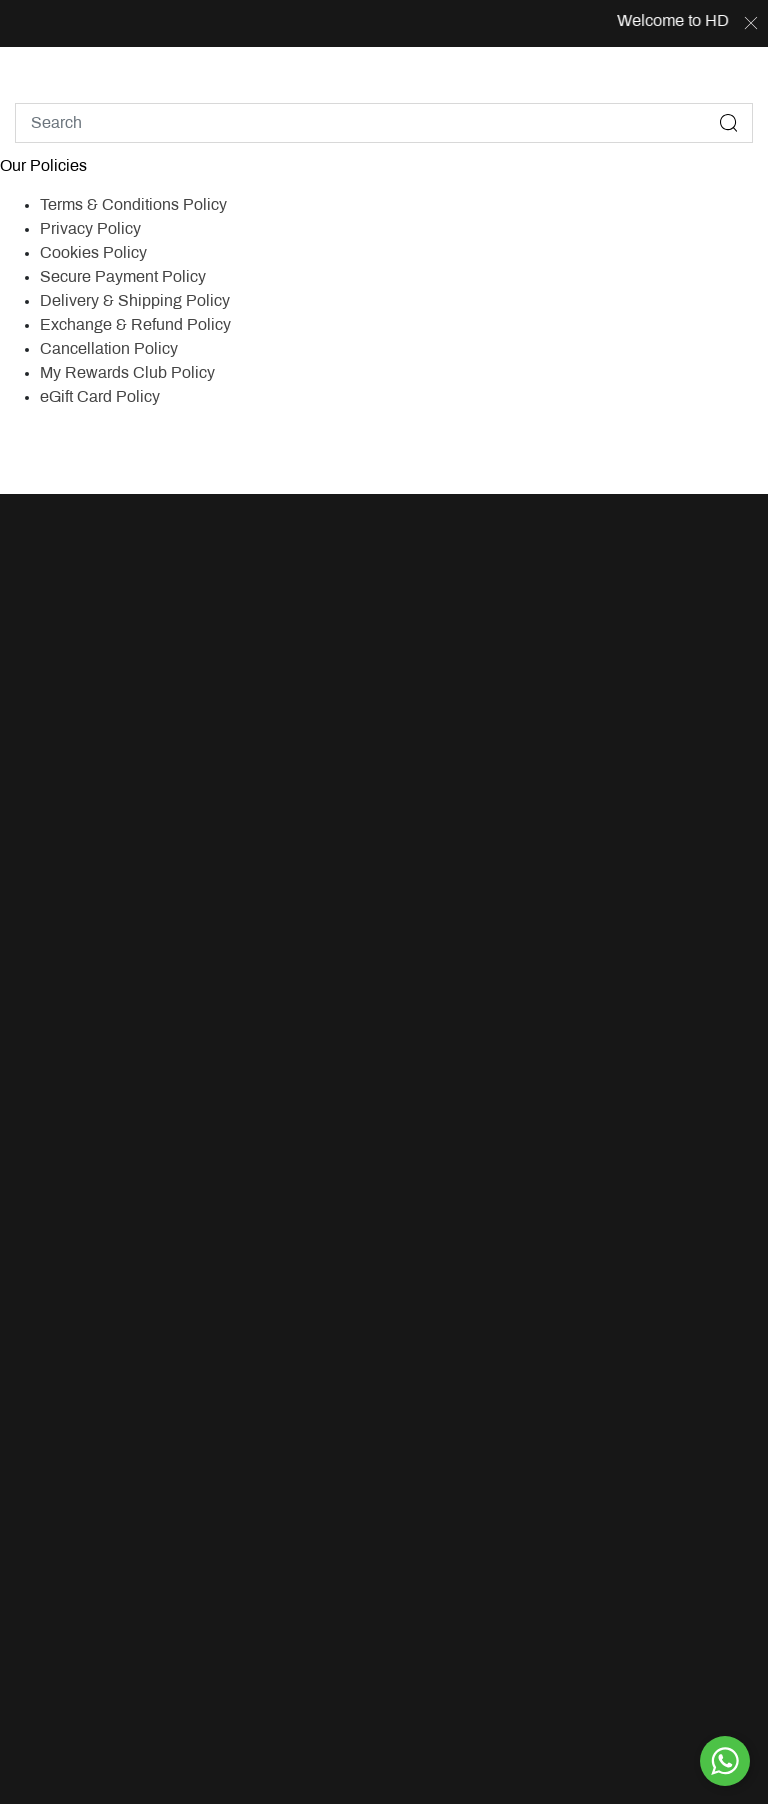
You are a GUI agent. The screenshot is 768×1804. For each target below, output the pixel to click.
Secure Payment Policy (123, 277)
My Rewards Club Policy (127, 373)
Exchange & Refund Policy (135, 325)
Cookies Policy (93, 253)
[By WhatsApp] (725, 1761)
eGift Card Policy (100, 397)
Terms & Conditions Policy (133, 205)
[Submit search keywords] (729, 123)
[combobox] (384, 123)
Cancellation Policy (109, 349)
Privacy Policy (90, 229)
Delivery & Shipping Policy (135, 301)
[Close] (751, 24)
